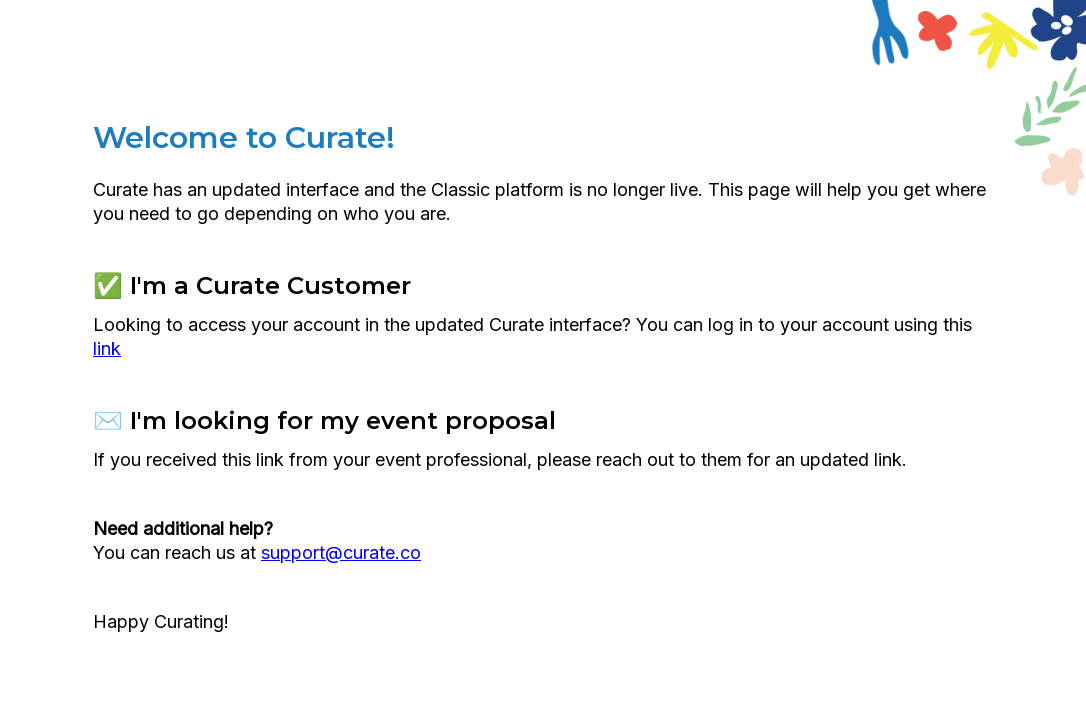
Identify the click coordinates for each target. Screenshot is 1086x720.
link (107, 348)
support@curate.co (341, 552)
